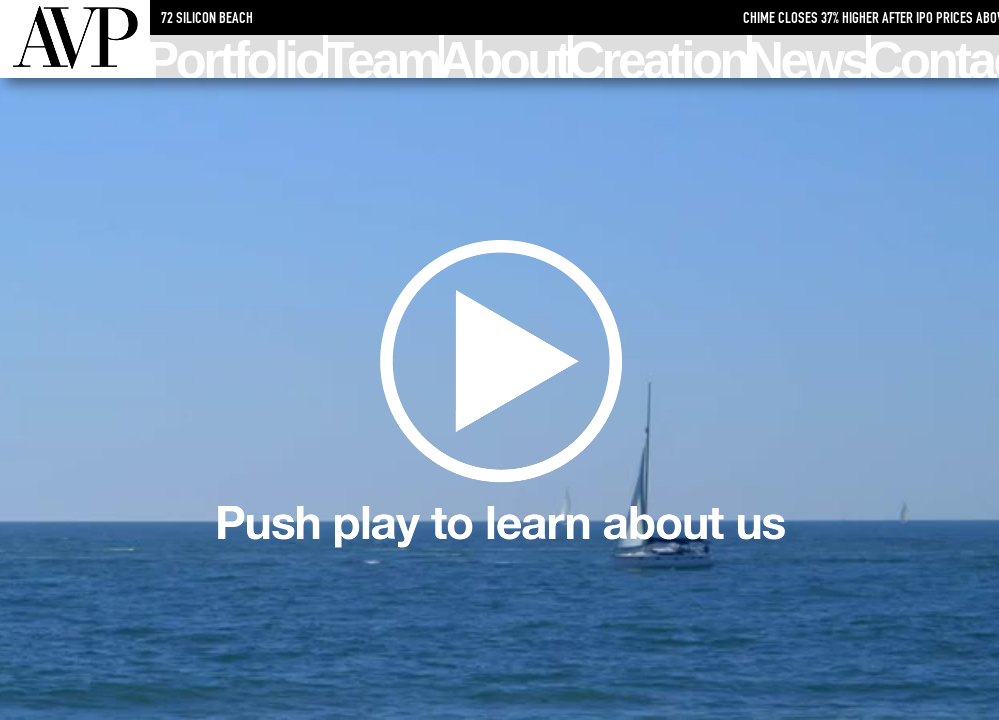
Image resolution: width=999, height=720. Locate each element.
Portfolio (236, 56)
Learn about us (500, 400)
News (809, 56)
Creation (660, 56)
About (506, 56)
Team (383, 56)
